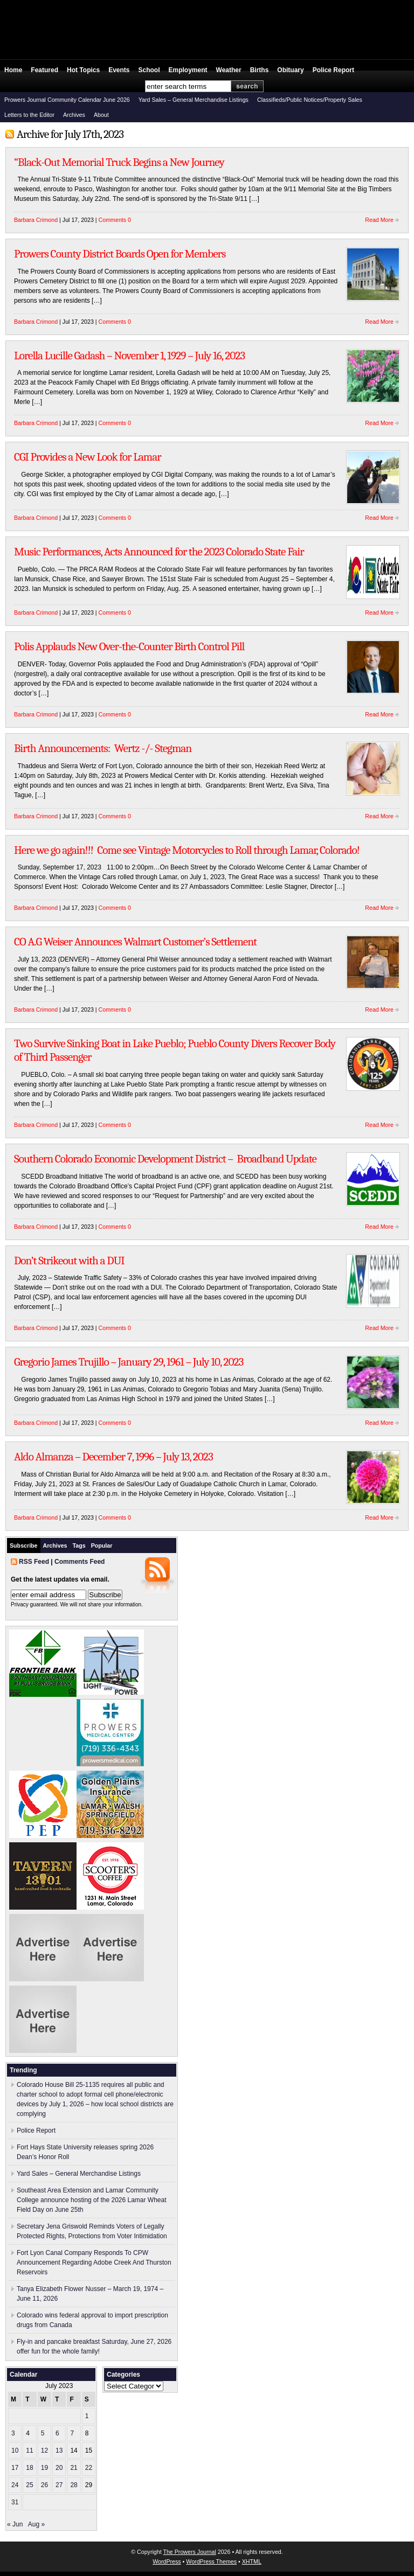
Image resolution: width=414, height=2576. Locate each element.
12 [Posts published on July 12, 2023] (44, 2450)
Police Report (333, 70)
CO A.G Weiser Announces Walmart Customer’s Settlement (135, 941)
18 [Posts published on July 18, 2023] (29, 2467)
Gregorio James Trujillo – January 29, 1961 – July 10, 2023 (128, 1361)
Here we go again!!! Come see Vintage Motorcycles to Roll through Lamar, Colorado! (187, 850)
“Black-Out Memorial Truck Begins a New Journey (119, 162)
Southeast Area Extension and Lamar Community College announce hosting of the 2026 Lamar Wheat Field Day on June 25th (92, 2200)
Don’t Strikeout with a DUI (69, 1260)
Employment (188, 70)
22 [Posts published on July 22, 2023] (88, 2467)
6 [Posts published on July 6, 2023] (57, 2433)
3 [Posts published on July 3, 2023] (13, 2433)
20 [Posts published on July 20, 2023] (59, 2467)
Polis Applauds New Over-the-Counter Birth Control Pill (129, 646)
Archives (74, 115)
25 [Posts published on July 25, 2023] (29, 2485)
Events (118, 70)
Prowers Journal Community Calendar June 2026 (67, 99)
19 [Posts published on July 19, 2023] (44, 2467)
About (101, 115)
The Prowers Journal (189, 2552)
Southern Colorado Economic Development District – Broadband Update (165, 1158)
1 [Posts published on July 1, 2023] (87, 2416)
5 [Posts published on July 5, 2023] (43, 2433)
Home (13, 70)
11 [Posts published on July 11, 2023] (29, 2450)
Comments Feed (79, 1561)
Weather (229, 70)
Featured (44, 70)
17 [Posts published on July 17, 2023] (14, 2467)
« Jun (15, 2524)
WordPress (167, 2561)
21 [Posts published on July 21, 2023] (73, 2467)
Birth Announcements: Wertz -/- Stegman (102, 748)
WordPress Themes (211, 2561)
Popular (102, 1545)
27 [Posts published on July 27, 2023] (59, 2485)
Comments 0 (115, 220)
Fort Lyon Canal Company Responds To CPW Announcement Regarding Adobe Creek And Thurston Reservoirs (94, 2262)
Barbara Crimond (36, 220)
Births (259, 70)
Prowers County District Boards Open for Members (119, 253)
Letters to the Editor (29, 115)
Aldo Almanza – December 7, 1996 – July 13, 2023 (113, 1456)
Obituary (290, 70)
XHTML (251, 2561)
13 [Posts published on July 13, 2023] (59, 2450)
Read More (379, 220)
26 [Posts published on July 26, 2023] (44, 2485)
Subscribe (24, 1545)
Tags (79, 1545)
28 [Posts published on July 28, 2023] (73, 2485)
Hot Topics (83, 70)
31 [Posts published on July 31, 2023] (14, 2502)
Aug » (36, 2524)
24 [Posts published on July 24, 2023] (14, 2485)
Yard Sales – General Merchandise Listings (194, 99)
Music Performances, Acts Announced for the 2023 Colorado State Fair (159, 551)
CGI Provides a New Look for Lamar (87, 456)
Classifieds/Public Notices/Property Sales (309, 99)
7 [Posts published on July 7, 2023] (72, 2433)
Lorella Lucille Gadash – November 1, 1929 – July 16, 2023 (129, 355)
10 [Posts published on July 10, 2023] (14, 2450)
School (149, 70)
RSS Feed (34, 1561)
